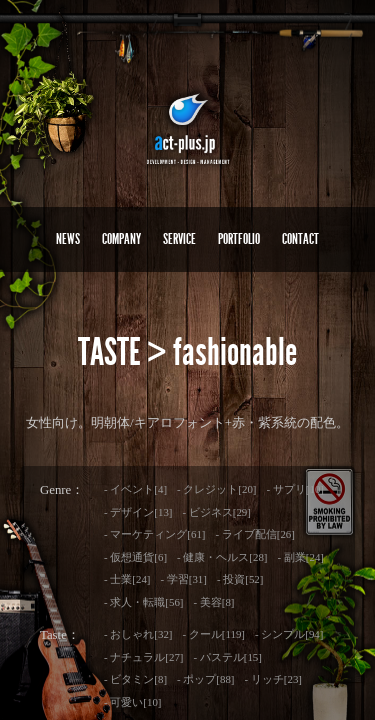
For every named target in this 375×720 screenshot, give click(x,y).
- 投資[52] (240, 579)
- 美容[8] (213, 602)
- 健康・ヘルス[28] (222, 557)
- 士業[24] (127, 579)
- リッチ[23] (273, 679)
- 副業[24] (301, 557)
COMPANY (121, 239)
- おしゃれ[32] (138, 634)
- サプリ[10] (295, 489)
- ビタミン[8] (135, 679)
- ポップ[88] (205, 679)
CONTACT (300, 239)
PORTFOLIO (239, 239)
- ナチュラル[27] (143, 657)
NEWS (68, 239)
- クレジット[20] (216, 489)
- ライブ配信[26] (254, 534)
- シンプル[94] (289, 634)
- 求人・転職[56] (143, 602)
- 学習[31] (183, 579)
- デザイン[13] (138, 512)
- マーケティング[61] (154, 534)
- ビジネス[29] (216, 512)
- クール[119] (213, 634)
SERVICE (179, 239)
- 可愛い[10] (132, 702)
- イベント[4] (135, 489)
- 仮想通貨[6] (135, 557)
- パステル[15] (227, 657)
